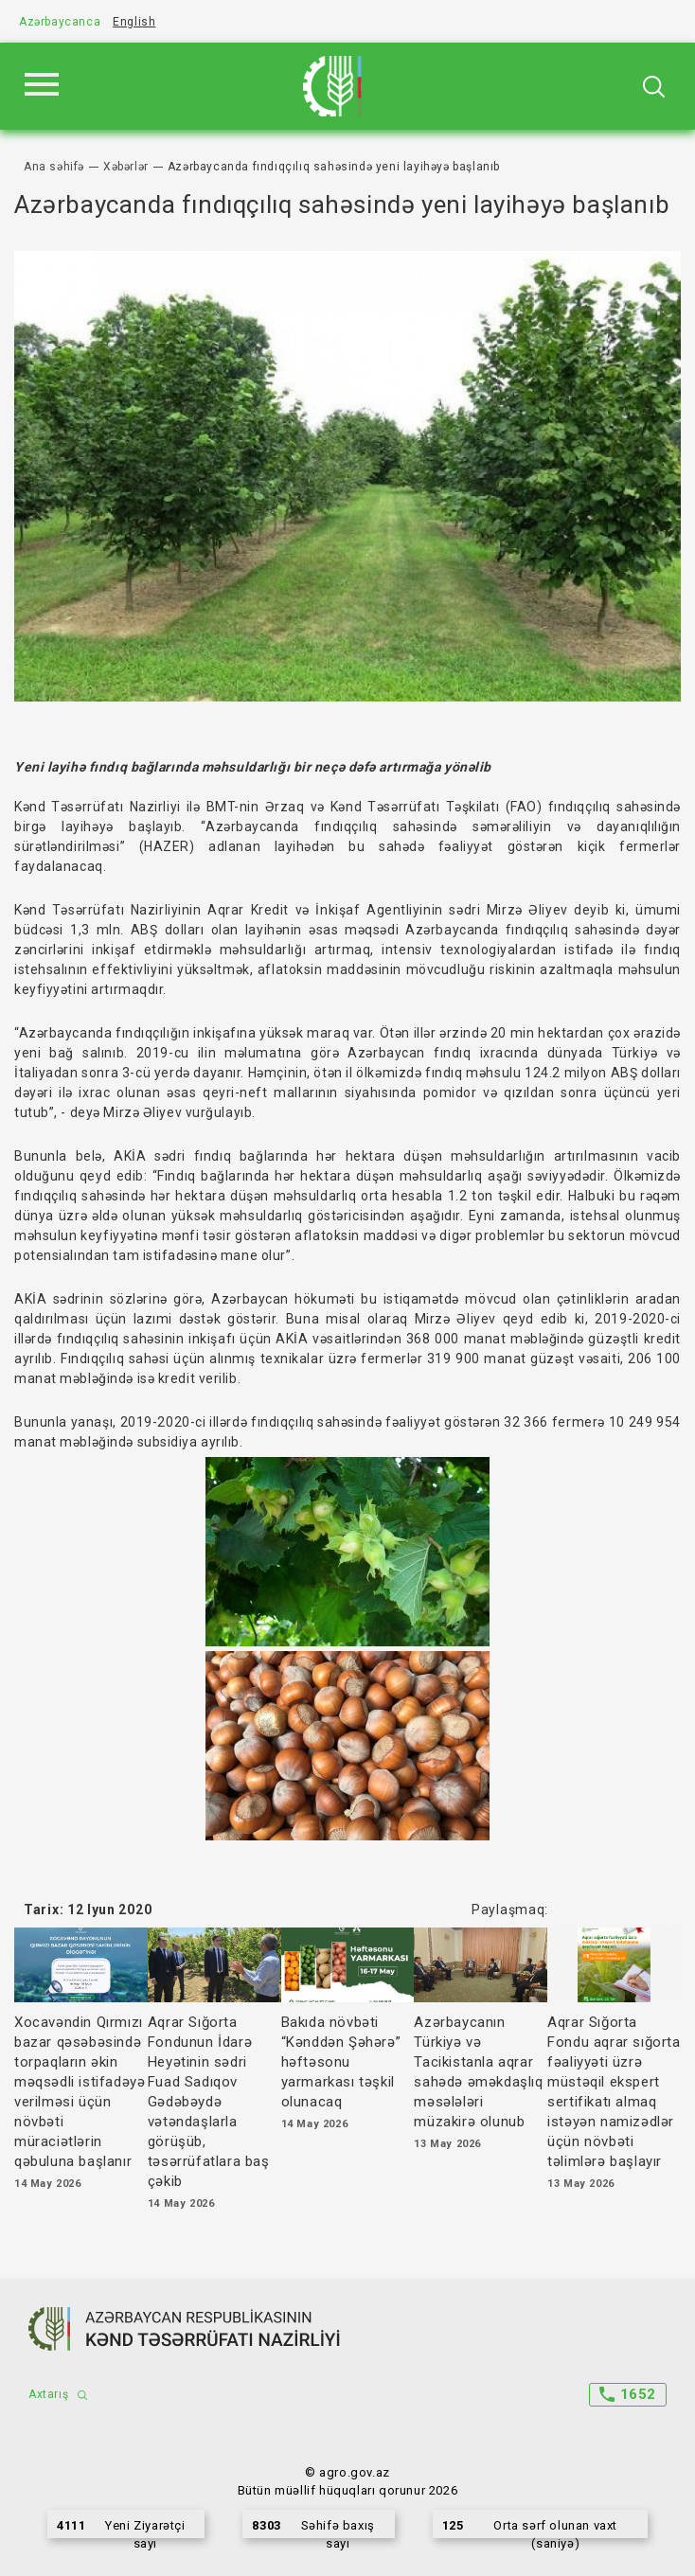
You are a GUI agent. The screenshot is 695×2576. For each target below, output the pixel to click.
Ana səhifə (54, 166)
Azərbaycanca (59, 21)
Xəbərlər (126, 166)
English (134, 21)
